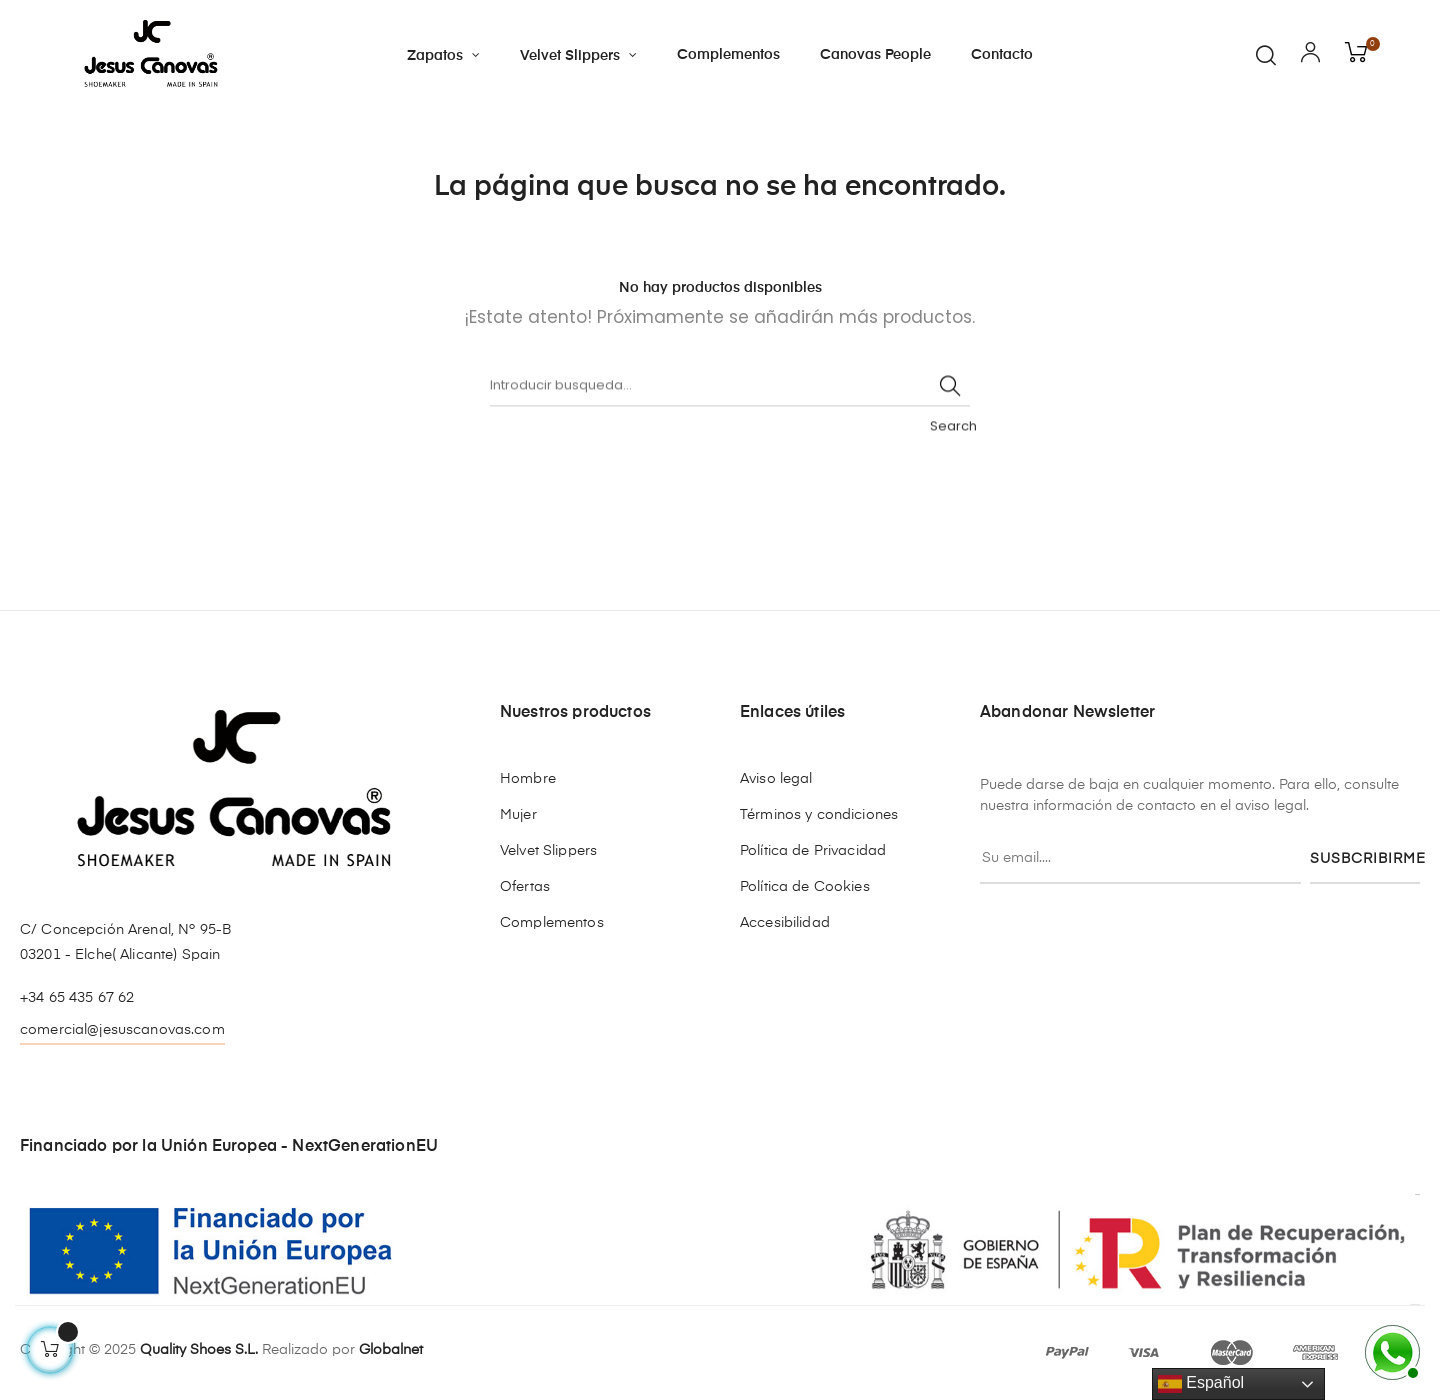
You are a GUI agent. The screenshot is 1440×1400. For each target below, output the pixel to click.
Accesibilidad (785, 923)
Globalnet (391, 1350)
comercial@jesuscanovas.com (122, 1030)
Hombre (528, 779)
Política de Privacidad (813, 851)
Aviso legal (776, 779)
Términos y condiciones (819, 815)
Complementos (552, 923)
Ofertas (525, 887)
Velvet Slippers (548, 851)
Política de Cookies (805, 887)
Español (1201, 1384)
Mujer (518, 815)
